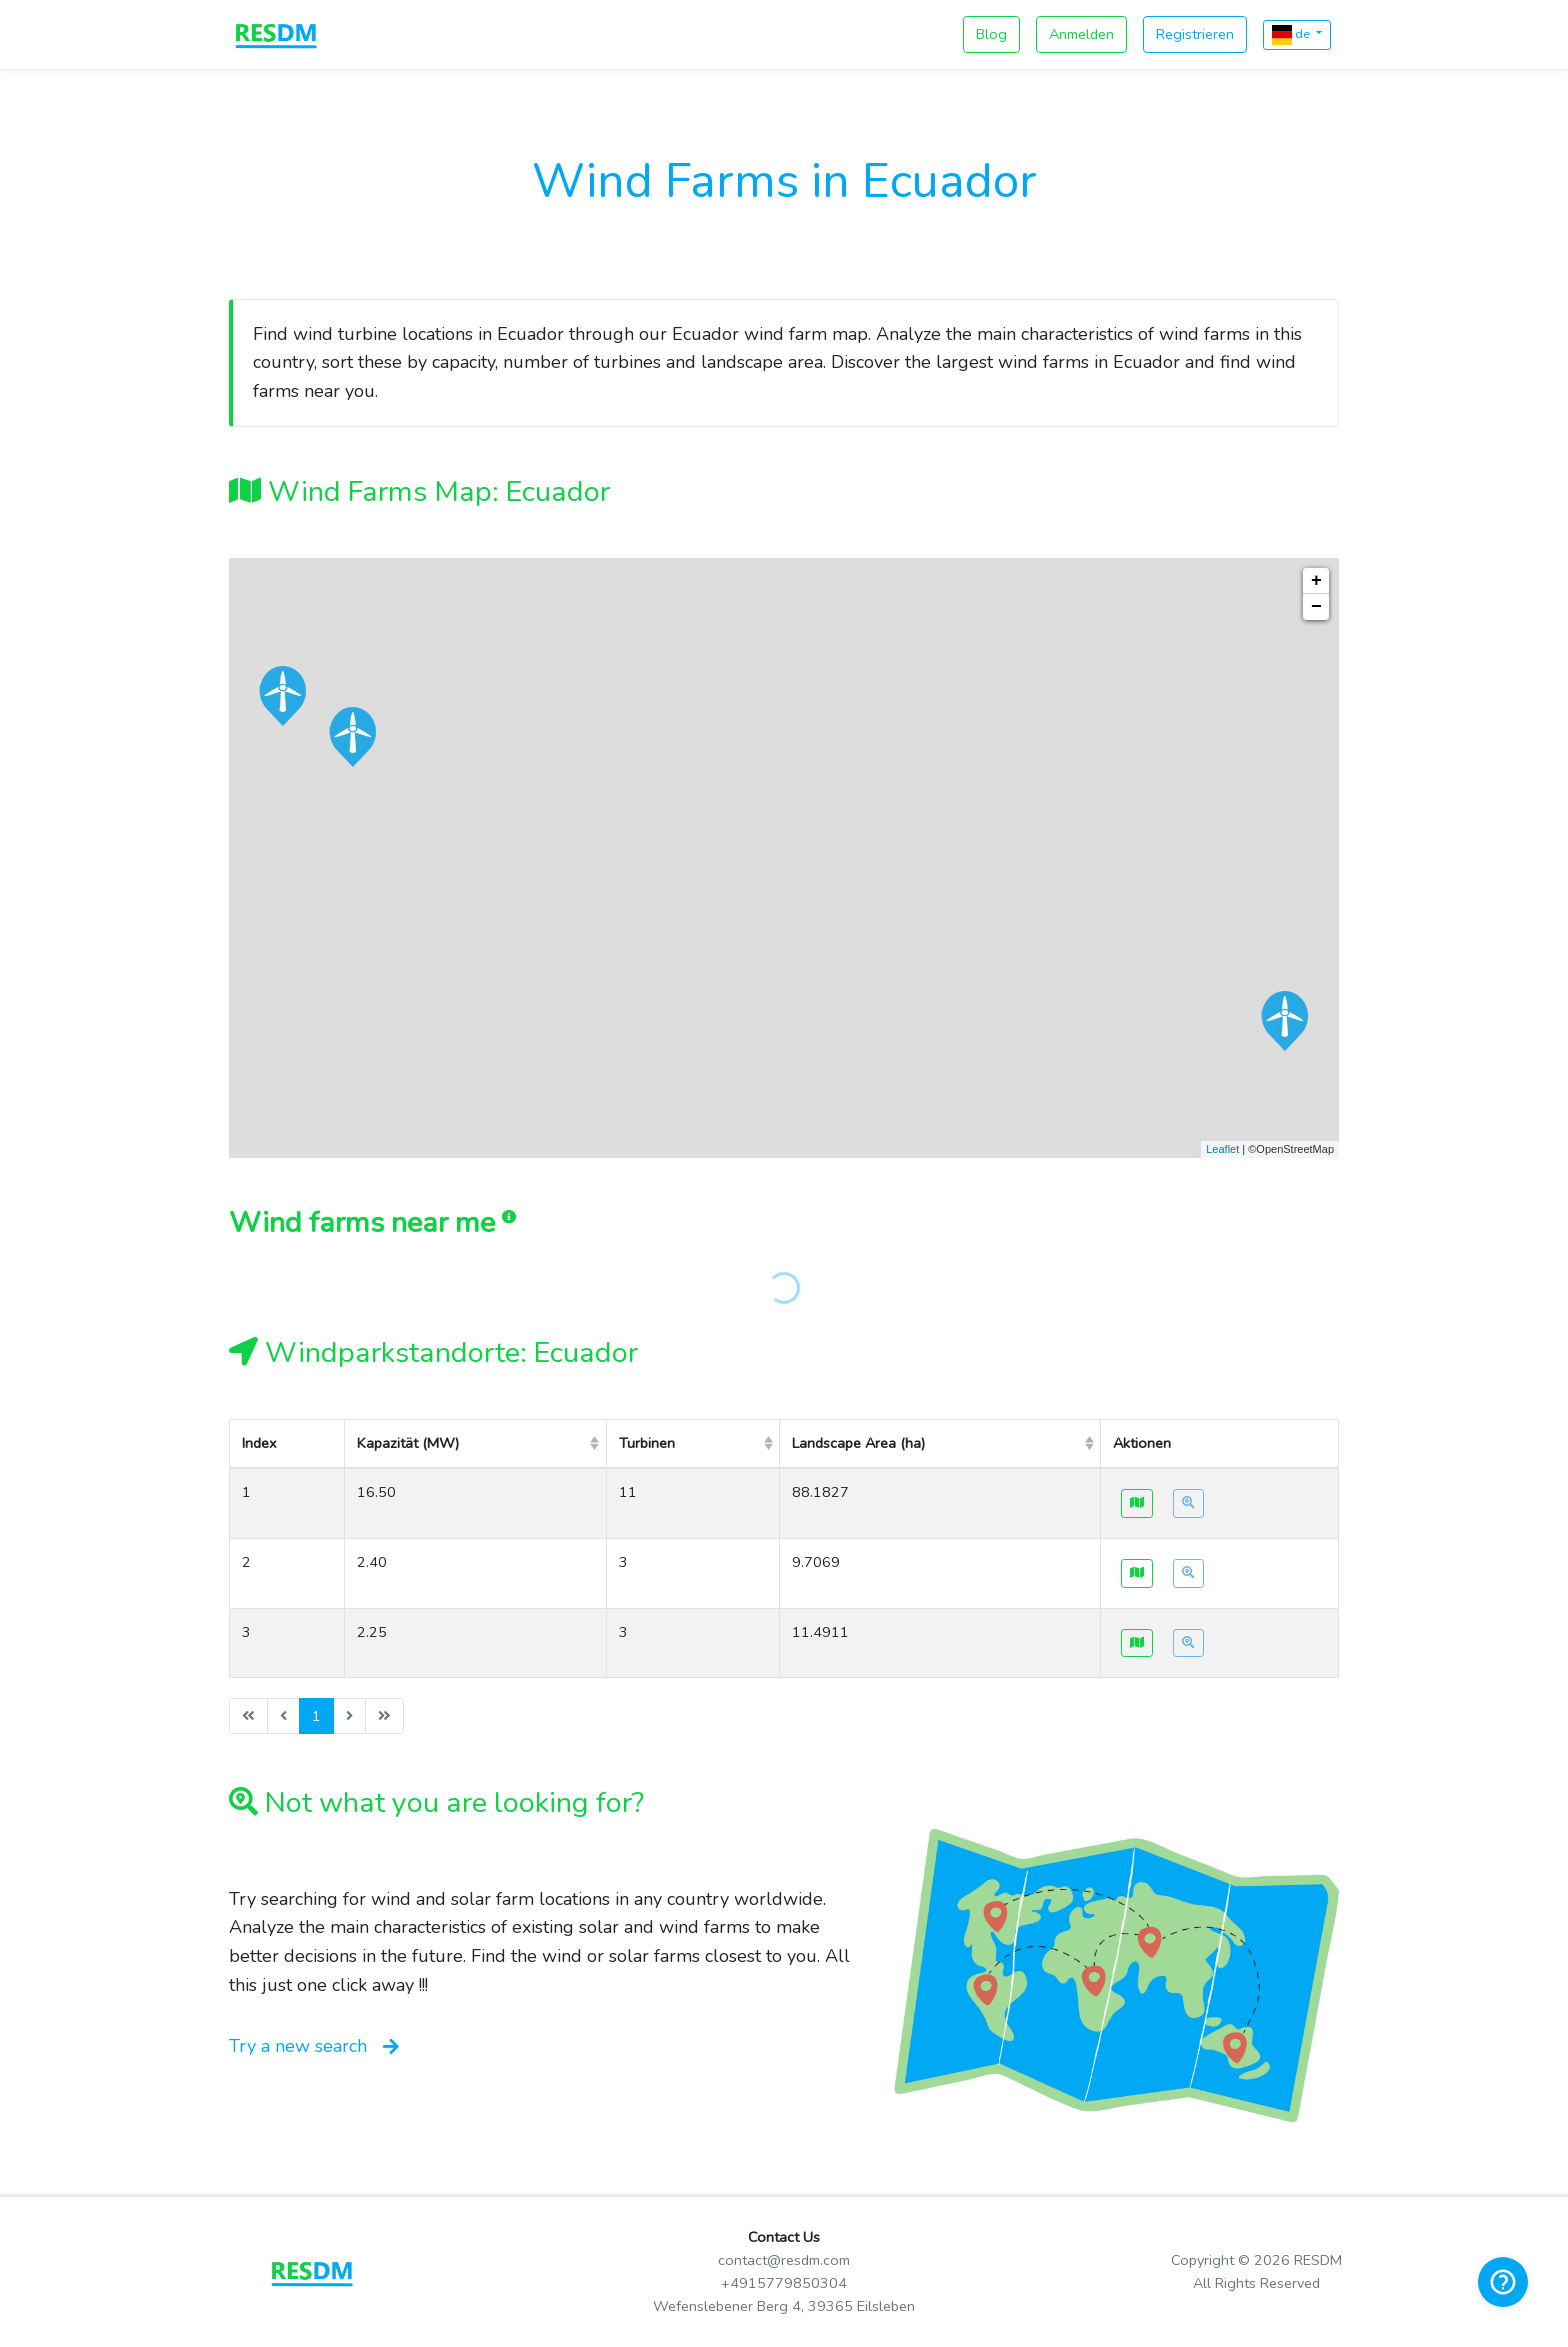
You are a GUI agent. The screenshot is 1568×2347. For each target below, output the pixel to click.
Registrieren (1195, 34)
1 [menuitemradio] (316, 1716)
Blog (991, 34)
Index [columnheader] (259, 1443)
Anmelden (1081, 34)
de (1292, 35)
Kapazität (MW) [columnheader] (408, 1443)
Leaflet (1222, 1149)
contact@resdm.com (784, 2260)
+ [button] (1316, 581)
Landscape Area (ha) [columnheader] (858, 1443)
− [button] (1316, 607)
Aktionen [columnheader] (1142, 1443)
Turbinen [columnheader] (647, 1443)
